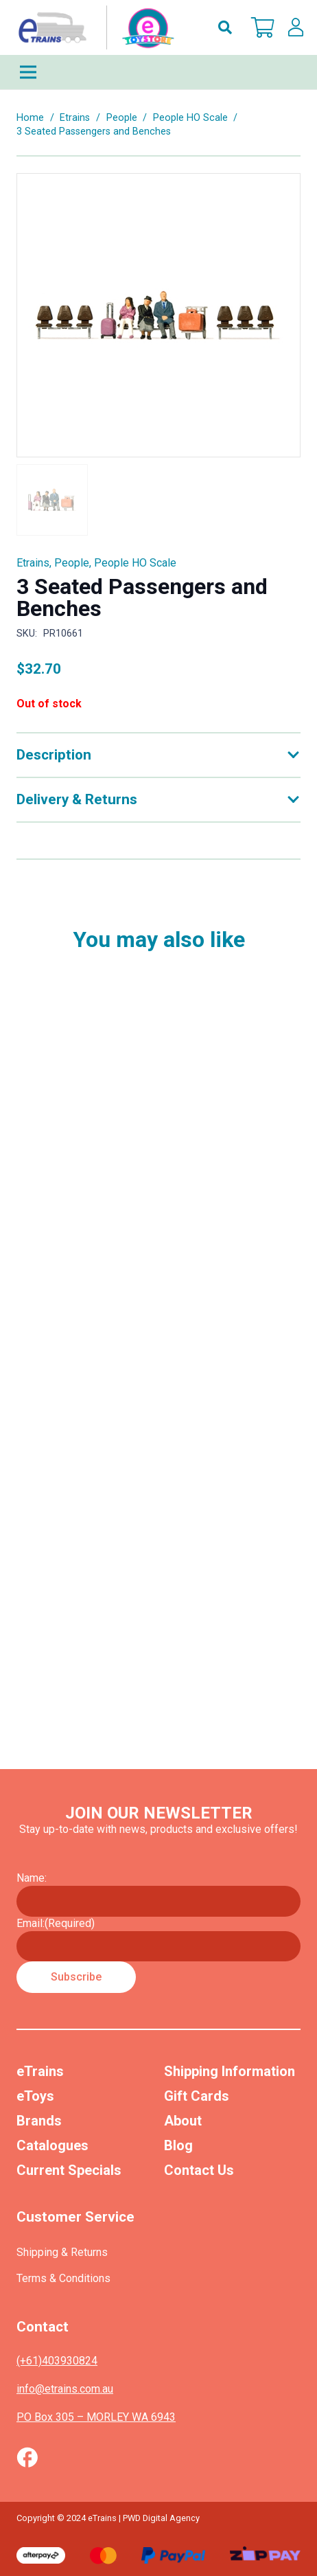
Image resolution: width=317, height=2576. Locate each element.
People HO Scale (190, 118)
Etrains (75, 118)
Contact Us (199, 2170)
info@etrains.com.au (64, 2388)
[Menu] (158, 72)
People (121, 118)
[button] (225, 27)
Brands (39, 2120)
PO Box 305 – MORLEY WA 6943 (96, 2417)
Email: (55, 1923)
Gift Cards (196, 2096)
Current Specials (68, 2170)
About (183, 2120)
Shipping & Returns (62, 2252)
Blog (178, 2145)
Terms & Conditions (63, 2278)
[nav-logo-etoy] (93, 27)
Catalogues (52, 2145)
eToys (35, 2096)
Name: (31, 1877)
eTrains (40, 2071)
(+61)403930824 (56, 2360)
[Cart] (262, 27)
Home (30, 118)
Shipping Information (229, 2071)
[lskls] (295, 27)
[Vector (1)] (27, 2457)
